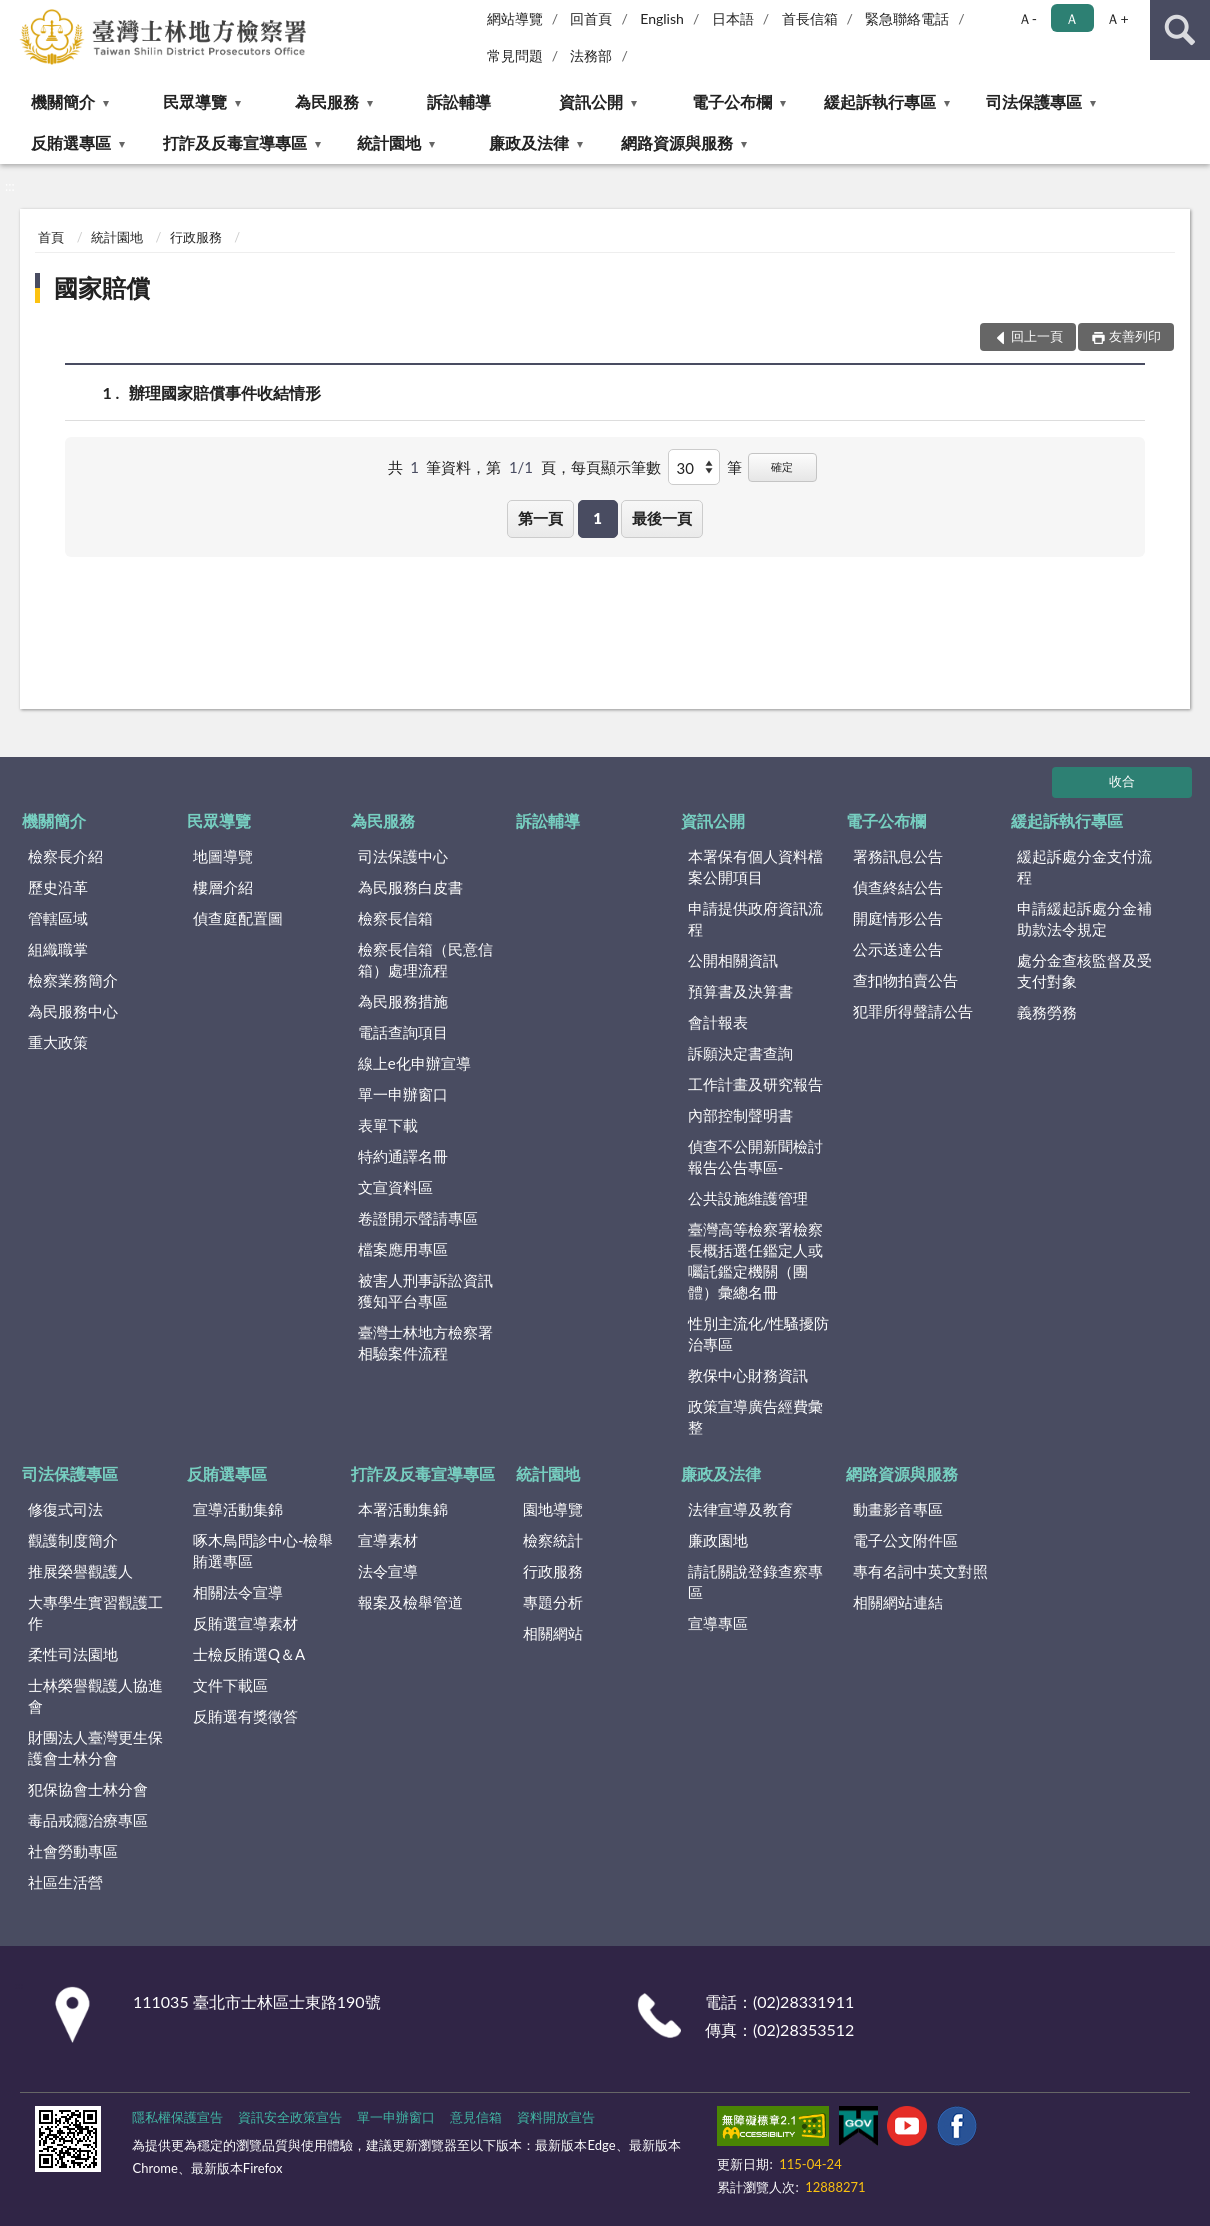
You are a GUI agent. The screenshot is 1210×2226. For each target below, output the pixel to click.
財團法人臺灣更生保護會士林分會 (95, 1747)
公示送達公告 (898, 949)
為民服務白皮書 (410, 887)
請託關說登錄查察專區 (755, 1581)
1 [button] (597, 518)
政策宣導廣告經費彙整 (755, 1416)
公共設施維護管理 (748, 1198)
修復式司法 (65, 1509)
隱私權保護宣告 (177, 2117)
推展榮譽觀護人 (80, 1571)
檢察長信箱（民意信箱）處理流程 (425, 959)
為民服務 (327, 101)
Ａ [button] (1072, 18)
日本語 (733, 18)
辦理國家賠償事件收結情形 (225, 392)
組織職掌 (58, 949)
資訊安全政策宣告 (290, 2117)
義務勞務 (1047, 1012)
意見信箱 (476, 2117)
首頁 (51, 237)
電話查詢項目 (403, 1032)
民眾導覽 (195, 101)
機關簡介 (63, 101)
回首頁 (591, 18)
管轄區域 (58, 918)
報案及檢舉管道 (410, 1602)
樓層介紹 (223, 887)
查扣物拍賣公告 (905, 980)
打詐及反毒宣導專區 (235, 142)
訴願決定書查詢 (740, 1053)
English (662, 18)
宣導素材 (388, 1540)
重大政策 (58, 1042)
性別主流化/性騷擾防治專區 (759, 1333)
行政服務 (196, 237)
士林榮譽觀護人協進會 (95, 1695)
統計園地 (389, 142)
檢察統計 (553, 1540)
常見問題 (515, 55)
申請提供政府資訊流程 (755, 918)
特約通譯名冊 (403, 1156)
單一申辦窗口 (403, 1094)
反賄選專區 (71, 142)
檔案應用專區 (403, 1249)
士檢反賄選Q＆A (249, 1654)
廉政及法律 (529, 142)
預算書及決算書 (740, 991)
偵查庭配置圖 (238, 918)
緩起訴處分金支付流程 (1084, 866)
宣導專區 (718, 1623)
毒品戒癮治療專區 (88, 1820)
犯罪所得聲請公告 (913, 1011)
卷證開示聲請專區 (418, 1218)
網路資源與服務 (677, 142)
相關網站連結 (898, 1602)
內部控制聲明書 (740, 1115)
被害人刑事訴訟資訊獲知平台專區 (425, 1290)
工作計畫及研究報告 (755, 1084)
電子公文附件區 (905, 1540)
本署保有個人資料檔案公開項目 (755, 866)
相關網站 (553, 1633)
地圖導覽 (223, 856)
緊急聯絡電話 (907, 18)
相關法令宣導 (238, 1592)
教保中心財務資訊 (748, 1375)
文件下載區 (230, 1685)
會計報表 (718, 1022)
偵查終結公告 (898, 887)
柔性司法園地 (73, 1654)
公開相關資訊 (733, 960)
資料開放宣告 (556, 2117)
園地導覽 (553, 1509)
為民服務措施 (403, 1001)
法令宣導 (388, 1571)
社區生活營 (65, 1882)
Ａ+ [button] (1117, 18)
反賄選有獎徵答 (245, 1716)
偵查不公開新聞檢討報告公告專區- (755, 1156)
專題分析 (553, 1602)
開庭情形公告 (898, 918)
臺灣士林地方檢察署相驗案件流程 (425, 1342)
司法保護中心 (403, 856)
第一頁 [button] (540, 518)
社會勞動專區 (73, 1851)
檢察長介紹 (65, 856)
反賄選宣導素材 (245, 1623)
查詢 (1180, 30)
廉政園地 (718, 1540)
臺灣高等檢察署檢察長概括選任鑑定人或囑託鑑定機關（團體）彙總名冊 (755, 1260)
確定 (782, 466)
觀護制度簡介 (73, 1540)
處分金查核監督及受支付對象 (1084, 970)
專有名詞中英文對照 (920, 1571)
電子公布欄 (732, 101)
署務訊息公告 (898, 856)
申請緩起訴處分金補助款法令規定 (1084, 918)
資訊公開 (591, 101)
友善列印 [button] (1135, 336)
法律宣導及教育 (740, 1509)
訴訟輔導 (459, 101)
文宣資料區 (395, 1187)
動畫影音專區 (898, 1509)
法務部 (591, 55)
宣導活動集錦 (238, 1509)
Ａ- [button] (1027, 18)
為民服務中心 (73, 1011)
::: (16, 15)
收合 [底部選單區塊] (1122, 781)
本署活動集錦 (403, 1509)
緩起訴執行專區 (880, 101)
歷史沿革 (58, 887)
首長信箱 (810, 18)
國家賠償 (102, 287)
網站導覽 (515, 18)
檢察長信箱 (395, 918)
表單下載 (388, 1125)
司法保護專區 (1034, 101)
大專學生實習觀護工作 (95, 1612)
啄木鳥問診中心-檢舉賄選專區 (263, 1550)
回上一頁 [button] (1037, 336)
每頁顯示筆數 (616, 467)
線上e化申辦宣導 (414, 1063)
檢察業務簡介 (73, 980)
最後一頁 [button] (662, 518)
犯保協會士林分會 (88, 1789)
